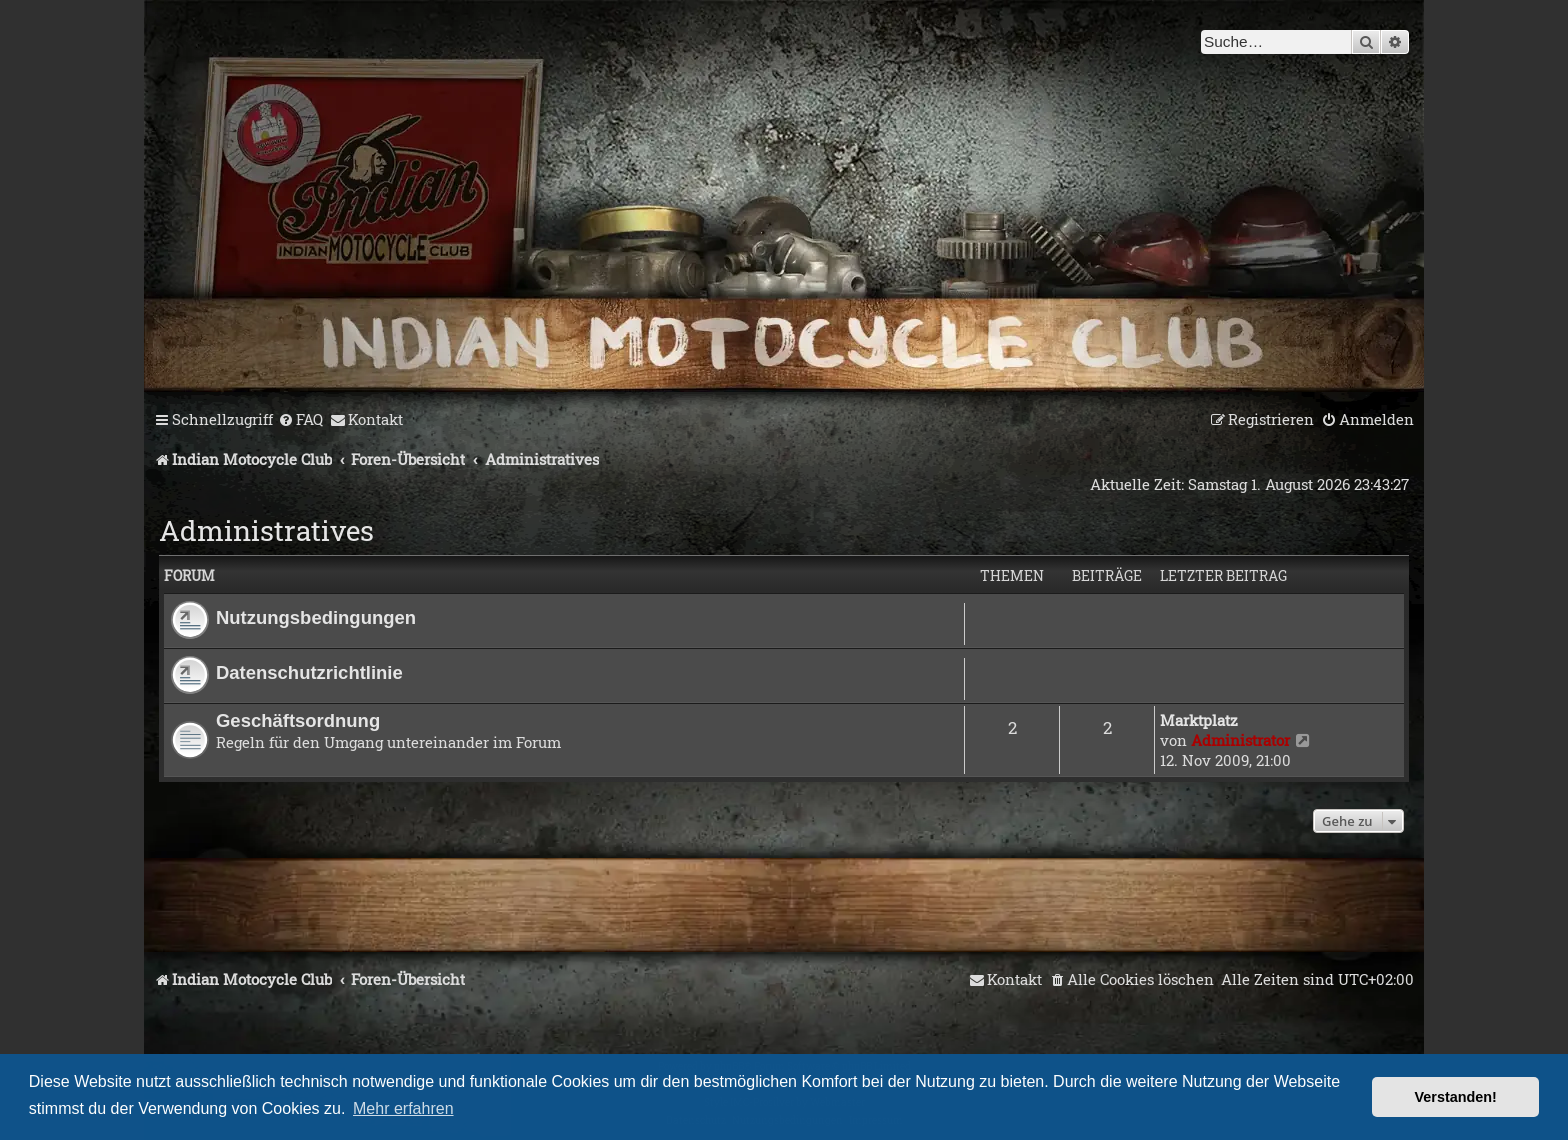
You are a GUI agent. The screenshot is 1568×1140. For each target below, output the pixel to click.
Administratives (266, 530)
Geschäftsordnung (298, 720)
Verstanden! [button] (1456, 1097)
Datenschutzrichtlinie (309, 672)
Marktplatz (1199, 720)
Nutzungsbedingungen (316, 617)
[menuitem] (300, 420)
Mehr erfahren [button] (403, 1108)
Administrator (1240, 740)
